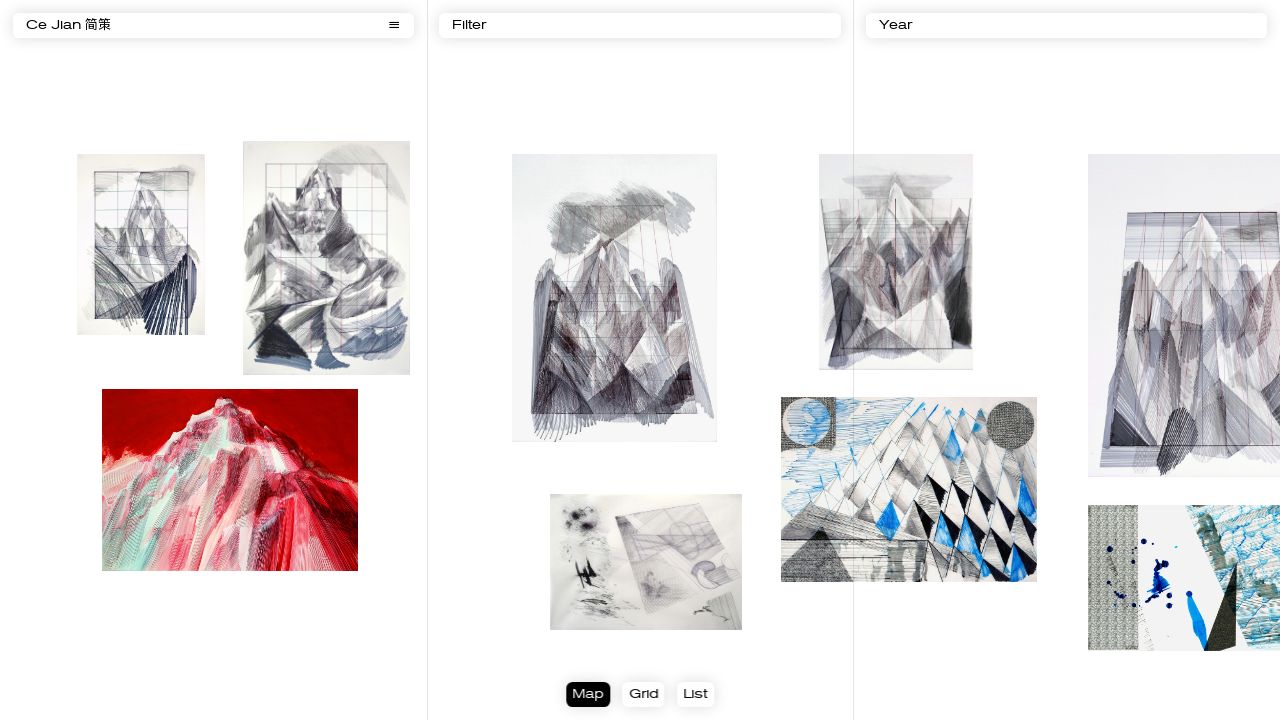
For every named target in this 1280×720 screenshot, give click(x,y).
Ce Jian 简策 (68, 25)
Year (895, 25)
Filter (469, 25)
